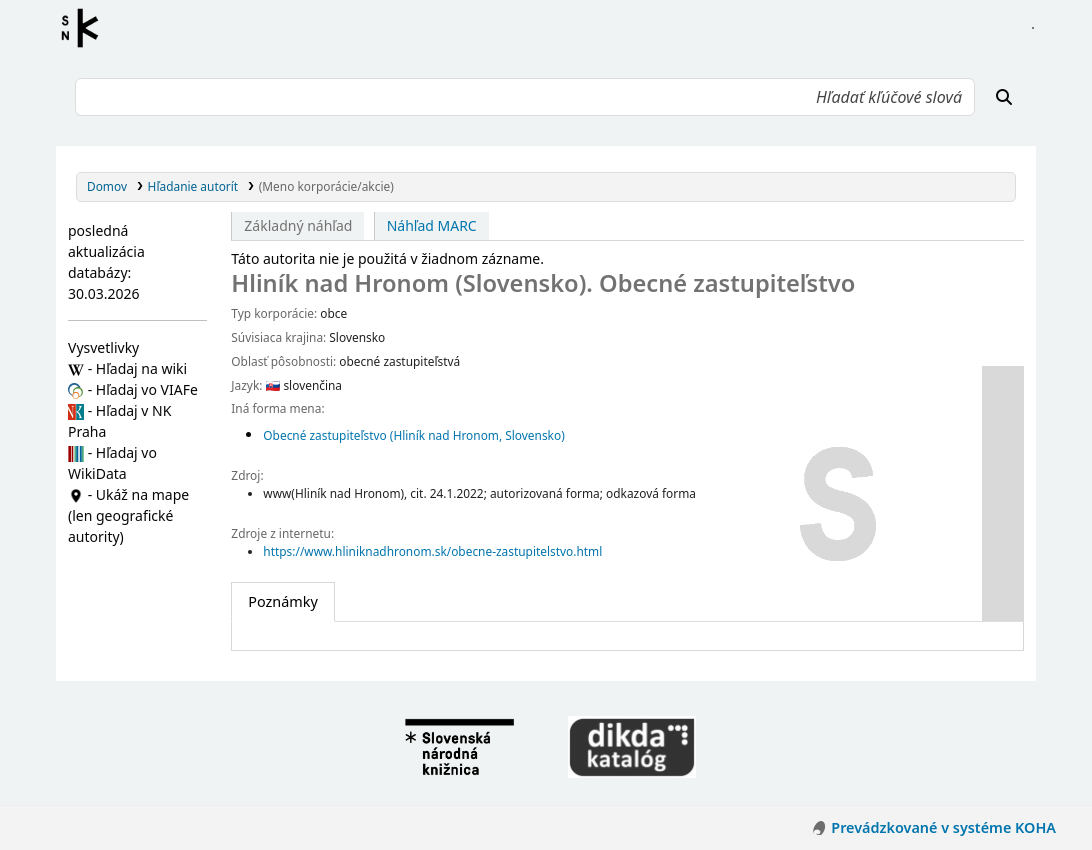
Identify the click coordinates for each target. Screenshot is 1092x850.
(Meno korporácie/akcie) (326, 186)
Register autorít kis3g (86, 28)
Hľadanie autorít (193, 186)
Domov (107, 186)
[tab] (282, 602)
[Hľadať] (1004, 97)
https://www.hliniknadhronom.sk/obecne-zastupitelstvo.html (432, 551)
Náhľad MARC (432, 225)
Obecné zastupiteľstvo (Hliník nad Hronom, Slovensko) (413, 435)
